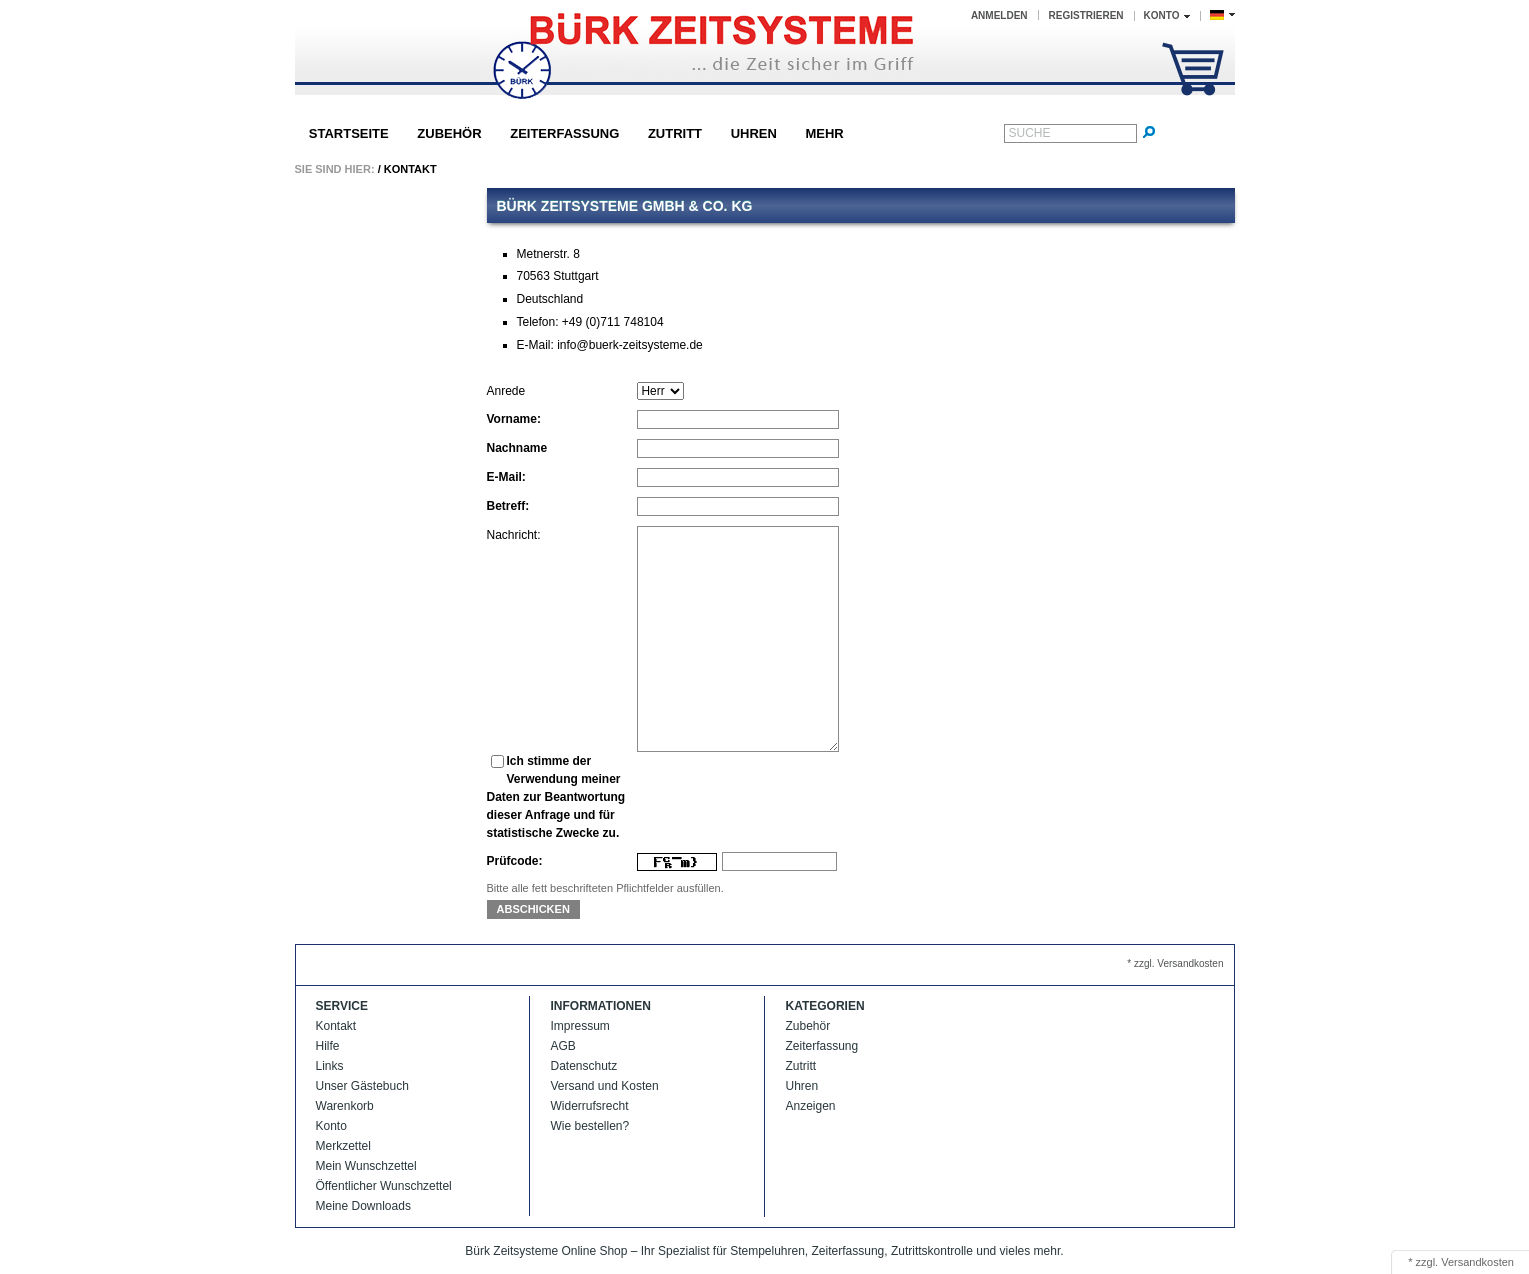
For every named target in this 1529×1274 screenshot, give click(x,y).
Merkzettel (343, 1146)
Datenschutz (584, 1066)
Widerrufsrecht (590, 1106)
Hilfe (328, 1046)
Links (330, 1066)
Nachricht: (514, 535)
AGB (563, 1046)
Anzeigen (811, 1106)
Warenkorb (345, 1106)
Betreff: (508, 506)
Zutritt (675, 133)
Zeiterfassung (564, 133)
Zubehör (449, 133)
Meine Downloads (363, 1206)
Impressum (580, 1026)
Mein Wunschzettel (366, 1166)
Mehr (824, 133)
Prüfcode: (515, 861)
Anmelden (999, 15)
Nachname (517, 448)
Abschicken (533, 909)
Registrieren (1086, 15)
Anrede (506, 391)
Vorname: (514, 419)
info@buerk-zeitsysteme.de (630, 345)
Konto (331, 1126)
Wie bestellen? (590, 1126)
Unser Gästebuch (362, 1086)
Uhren (754, 133)
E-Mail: (506, 477)
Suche (1030, 133)
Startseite (349, 133)
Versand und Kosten (605, 1086)
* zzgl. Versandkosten (1175, 963)
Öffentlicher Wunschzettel (384, 1186)
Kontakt (410, 169)
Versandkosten (1477, 1262)
